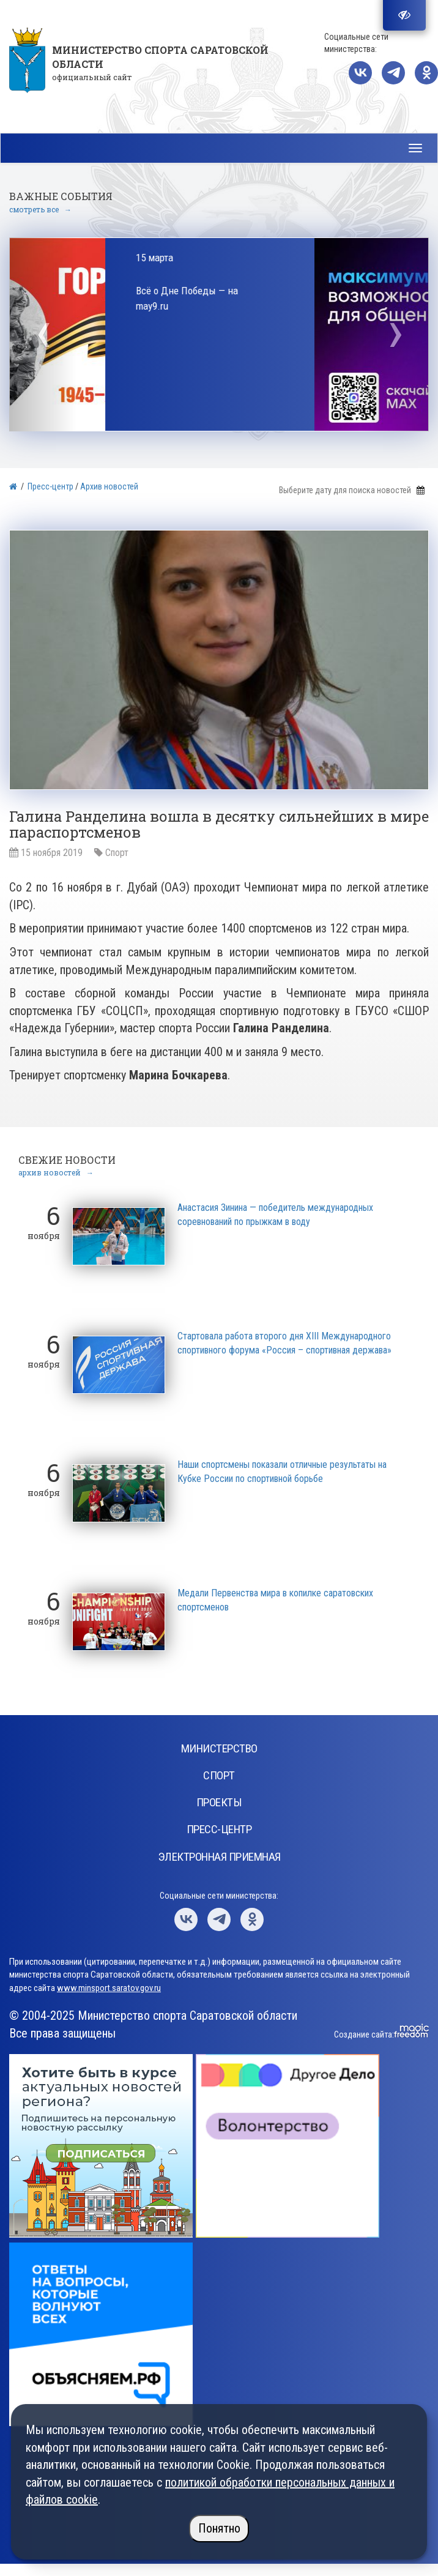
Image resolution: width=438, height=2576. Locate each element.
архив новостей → (56, 1172)
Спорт (116, 852)
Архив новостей (109, 486)
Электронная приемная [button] (219, 1857)
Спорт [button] (219, 1775)
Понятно (219, 2528)
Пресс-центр (50, 486)
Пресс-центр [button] (219, 1829)
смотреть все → (40, 209)
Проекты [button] (219, 1802)
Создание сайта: (364, 2034)
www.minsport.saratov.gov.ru (109, 1987)
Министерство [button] (219, 1748)
